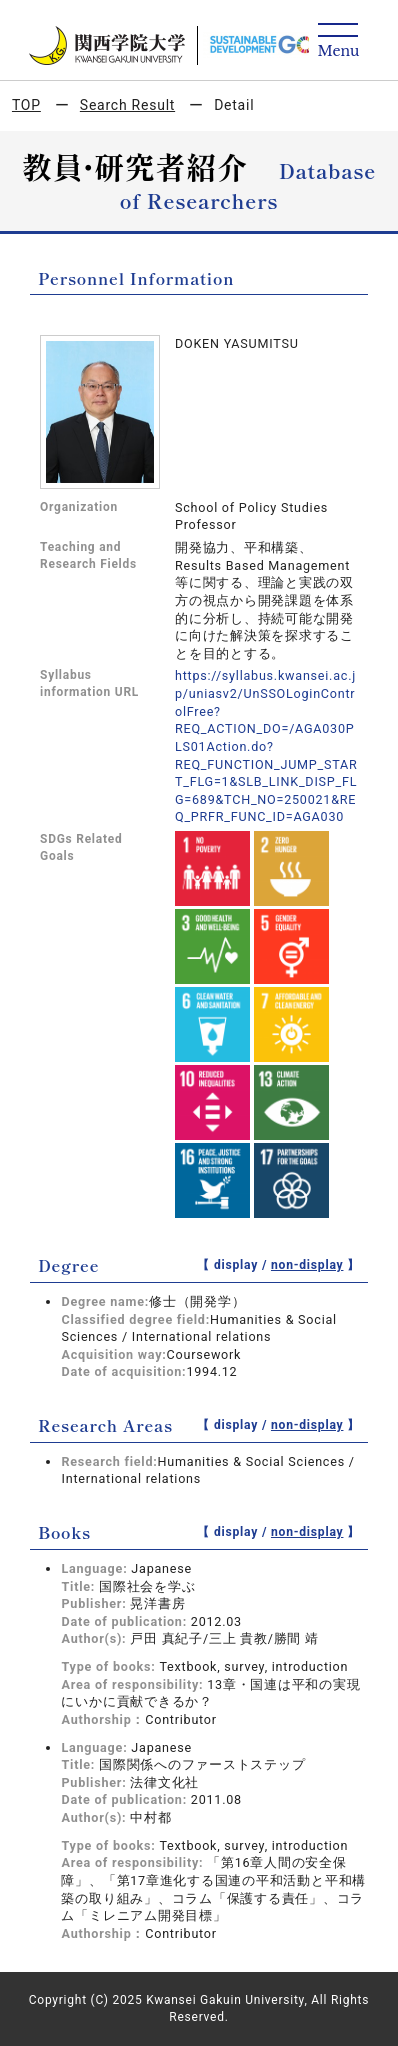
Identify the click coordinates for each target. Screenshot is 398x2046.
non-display (307, 1265)
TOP (26, 105)
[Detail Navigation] (338, 41)
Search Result (127, 105)
